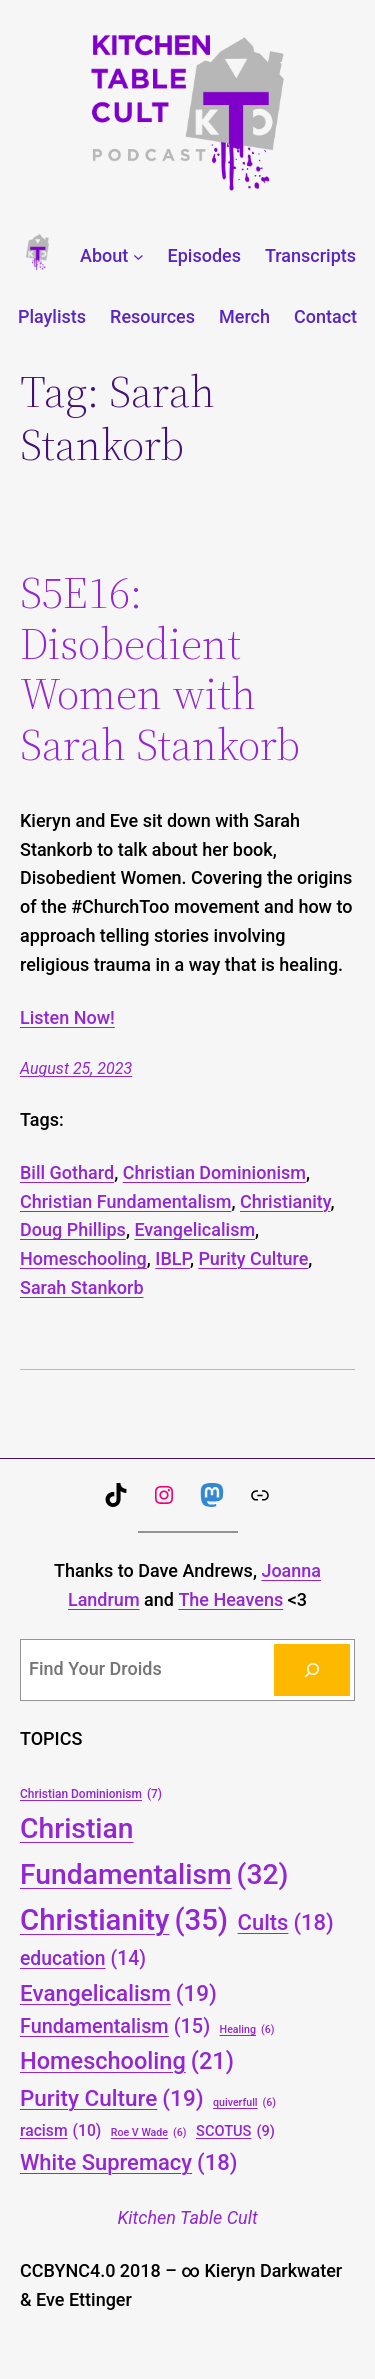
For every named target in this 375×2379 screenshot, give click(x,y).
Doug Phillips (73, 1229)
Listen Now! (67, 1017)
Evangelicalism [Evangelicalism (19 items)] (118, 1993)
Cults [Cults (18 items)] (286, 1922)
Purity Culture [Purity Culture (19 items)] (112, 2098)
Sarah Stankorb (82, 1287)
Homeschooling (83, 1258)
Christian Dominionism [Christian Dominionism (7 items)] (91, 1794)
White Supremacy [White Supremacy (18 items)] (128, 2162)
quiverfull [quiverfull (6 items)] (244, 2102)
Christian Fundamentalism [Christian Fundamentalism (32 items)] (154, 1854)
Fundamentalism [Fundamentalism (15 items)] (115, 2027)
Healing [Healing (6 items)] (247, 2029)
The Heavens (230, 1599)
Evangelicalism (194, 1229)
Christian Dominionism (214, 1172)
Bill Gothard (67, 1172)
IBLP (172, 1258)
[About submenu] (138, 256)
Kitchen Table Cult (187, 2217)
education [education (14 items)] (83, 1959)
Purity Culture (253, 1258)
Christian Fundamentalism (126, 1201)
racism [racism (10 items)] (60, 2130)
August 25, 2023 (76, 1068)
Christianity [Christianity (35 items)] (124, 1920)
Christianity (285, 1201)
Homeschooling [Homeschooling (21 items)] (127, 2062)
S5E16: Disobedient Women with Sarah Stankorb (160, 669)
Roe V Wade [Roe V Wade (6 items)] (149, 2132)
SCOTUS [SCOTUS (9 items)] (235, 2131)
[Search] (312, 1670)
